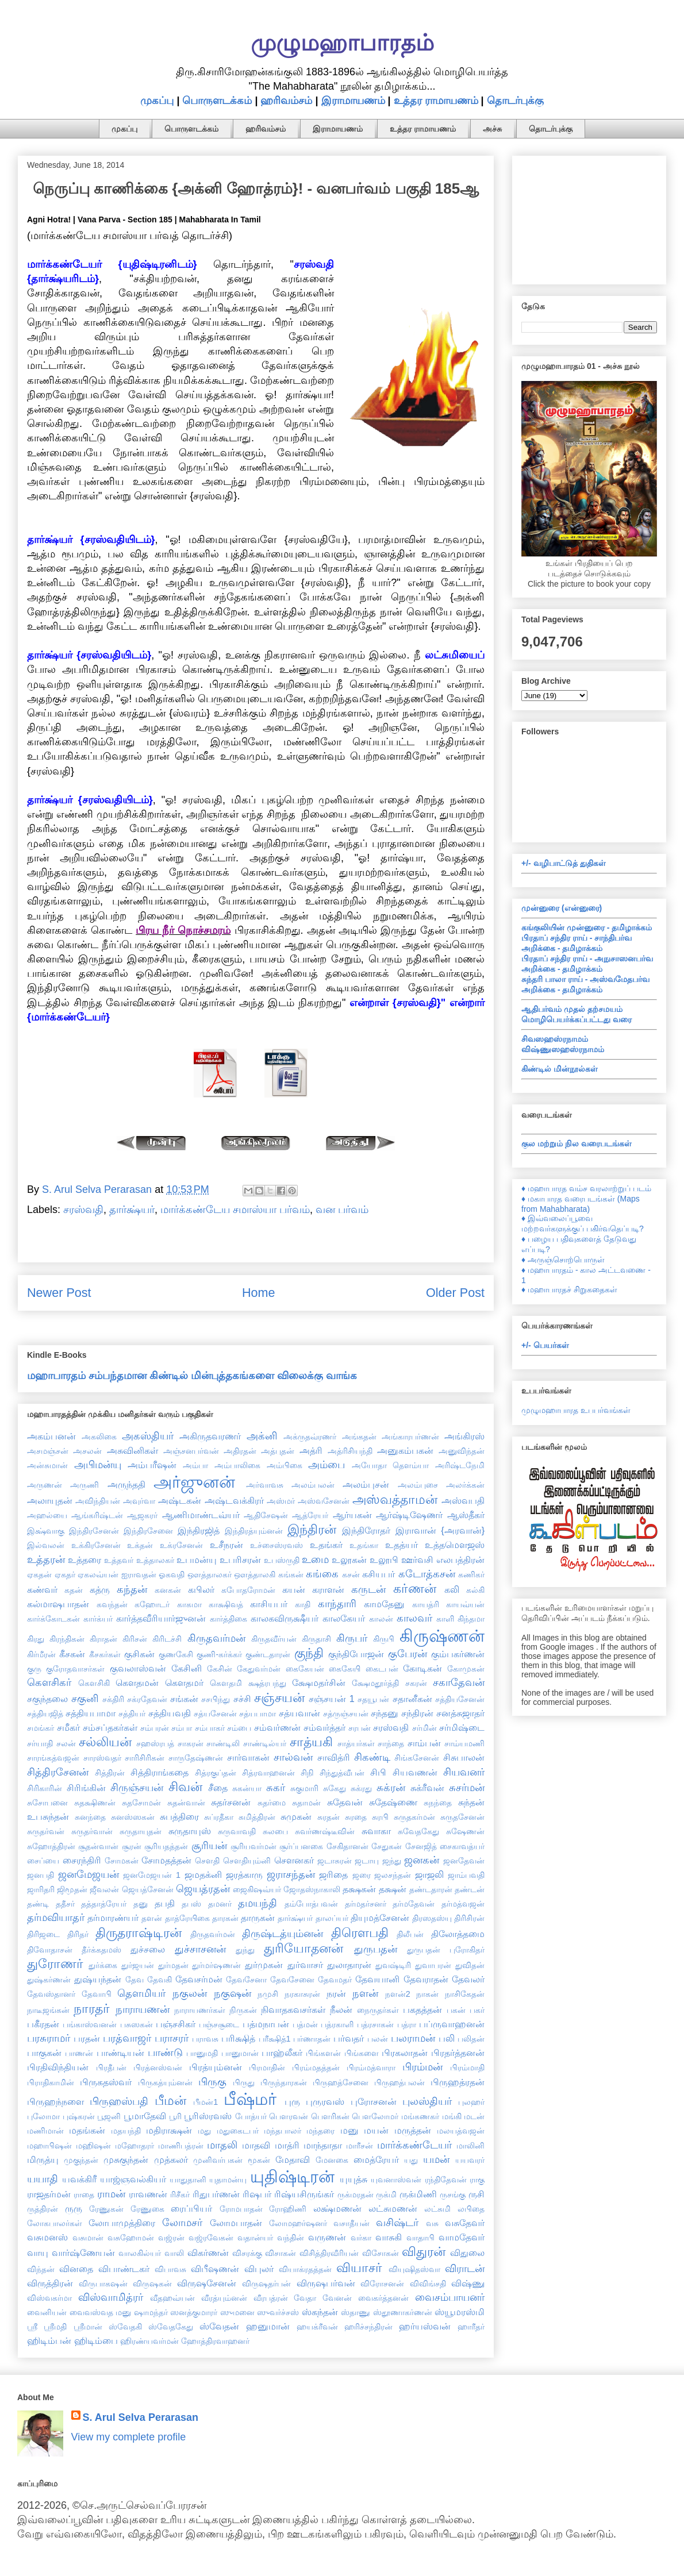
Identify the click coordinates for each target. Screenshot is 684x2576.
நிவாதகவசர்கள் (293, 2009)
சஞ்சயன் (279, 1698)
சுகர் (275, 1787)
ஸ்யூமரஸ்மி (460, 2312)
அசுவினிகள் (132, 1450)
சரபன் (359, 1727)
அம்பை (326, 1464)
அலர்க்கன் (465, 1484)
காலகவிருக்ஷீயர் (284, 1618)
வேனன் (337, 2297)
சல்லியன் (105, 1742)
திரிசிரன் (469, 1918)
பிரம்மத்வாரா (371, 2067)
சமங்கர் (40, 1727)
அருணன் (44, 1484)
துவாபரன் (433, 1965)
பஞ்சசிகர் (175, 2024)
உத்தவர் (118, 1560)
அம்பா (195, 1465)
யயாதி (42, 2179)
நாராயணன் (143, 2009)
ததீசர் (65, 1903)
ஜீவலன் (104, 1889)
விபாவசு (170, 2269)
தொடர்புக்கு (515, 100)
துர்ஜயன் (137, 1965)
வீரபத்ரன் (270, 2297)
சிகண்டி (372, 1757)
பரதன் (87, 2038)
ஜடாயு (367, 1860)
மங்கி (452, 2116)
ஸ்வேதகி (125, 2326)
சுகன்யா (247, 1788)
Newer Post (59, 1292)
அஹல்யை (47, 1515)
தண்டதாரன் (430, 1889)
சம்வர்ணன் (277, 1727)
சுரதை (356, 1817)
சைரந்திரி (82, 1860)
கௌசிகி (94, 1683)
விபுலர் (259, 2268)
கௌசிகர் (49, 1682)
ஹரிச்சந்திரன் (368, 2326)
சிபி (378, 1772)
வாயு (37, 2252)
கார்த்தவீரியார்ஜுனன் (161, 1618)
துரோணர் (55, 1964)
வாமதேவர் (462, 2237)
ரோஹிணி (287, 2208)
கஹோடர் (152, 1604)
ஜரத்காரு (244, 1874)
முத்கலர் (171, 2159)
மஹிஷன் (93, 2145)
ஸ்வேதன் (219, 2326)
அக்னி (262, 1436)
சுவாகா (376, 1831)
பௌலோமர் (375, 2116)
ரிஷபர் (257, 2194)
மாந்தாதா (322, 2145)
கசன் (351, 1574)
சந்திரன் (417, 1713)
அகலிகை (99, 1436)
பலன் (377, 2038)
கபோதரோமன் (248, 1590)
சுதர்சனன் (231, 1802)
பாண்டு (165, 2052)
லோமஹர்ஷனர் (298, 2223)
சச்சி (242, 1698)
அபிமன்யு (97, 1464)
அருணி (84, 1484)
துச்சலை (147, 1949)
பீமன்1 (205, 2102)
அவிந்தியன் (97, 1500)
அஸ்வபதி (463, 1500)
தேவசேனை (292, 1979)
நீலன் (341, 2009)
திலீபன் (410, 1934)
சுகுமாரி (304, 1788)
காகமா (189, 1604)
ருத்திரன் (42, 2208)
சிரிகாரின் (44, 1788)
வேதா (305, 2297)
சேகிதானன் (347, 1846)
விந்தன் (41, 2269)
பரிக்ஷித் (238, 2038)
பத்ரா (406, 2024)
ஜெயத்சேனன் (148, 1889)
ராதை (84, 2194)
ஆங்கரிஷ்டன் (97, 1515)
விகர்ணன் (208, 2252)
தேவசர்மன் (198, 1979)
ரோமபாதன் (241, 2208)
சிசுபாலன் (464, 1757)
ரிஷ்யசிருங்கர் (304, 2194)
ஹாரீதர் (471, 2326)
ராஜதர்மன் (49, 2194)
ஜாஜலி (429, 1874)
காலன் (381, 1618)
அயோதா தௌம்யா (390, 1465)
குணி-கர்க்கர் (219, 1654)
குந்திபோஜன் (356, 1654)
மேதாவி (292, 2159)
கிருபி (383, 1638)
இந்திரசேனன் (94, 1530)
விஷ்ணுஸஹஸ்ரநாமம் (562, 1049)
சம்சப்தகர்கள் (110, 1727)
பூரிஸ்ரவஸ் (208, 2116)
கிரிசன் (134, 1638)
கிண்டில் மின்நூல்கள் (559, 1068)
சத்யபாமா (257, 1713)
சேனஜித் (421, 1846)
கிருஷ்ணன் (442, 1636)
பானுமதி (202, 2053)
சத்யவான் (299, 1713)
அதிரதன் (240, 1451)
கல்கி (475, 1590)
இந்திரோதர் (366, 1530)
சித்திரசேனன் (58, 1772)
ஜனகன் (421, 1860)
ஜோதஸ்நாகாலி (311, 1889)
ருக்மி (386, 2194)
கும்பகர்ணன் (458, 1654)
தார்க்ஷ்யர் (132, 1209)
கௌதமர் (184, 1682)
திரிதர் (78, 1934)
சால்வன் (293, 1757)
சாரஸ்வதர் (102, 1757)
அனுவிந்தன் (462, 1451)
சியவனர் (464, 1772)
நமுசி (268, 1994)
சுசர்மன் (467, 1787)
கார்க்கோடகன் (53, 1618)
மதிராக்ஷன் (169, 2130)
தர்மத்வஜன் (463, 1903)
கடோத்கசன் (426, 1574)
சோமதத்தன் (166, 1860)
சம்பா (181, 1727)
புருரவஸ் (325, 2101)
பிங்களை (361, 2053)
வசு (432, 2223)
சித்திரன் (110, 1772)
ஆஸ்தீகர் (466, 1515)
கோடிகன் (422, 1668)
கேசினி (186, 1668)
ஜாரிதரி (41, 1889)
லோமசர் (182, 2222)
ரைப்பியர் (191, 2208)
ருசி (476, 2194)
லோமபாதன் (236, 2222)
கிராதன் (103, 1638)
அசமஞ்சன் (47, 1451)
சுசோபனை (47, 1802)
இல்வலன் (45, 1545)
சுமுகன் (296, 1816)
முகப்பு (157, 100)
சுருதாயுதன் (141, 1831)
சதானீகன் (412, 1698)
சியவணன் (415, 1772)
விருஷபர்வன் (326, 2283)
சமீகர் (68, 1727)
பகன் (456, 2010)
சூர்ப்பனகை (301, 1846)
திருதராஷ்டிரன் (138, 1933)
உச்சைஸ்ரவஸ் (276, 1545)
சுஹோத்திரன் (51, 1846)
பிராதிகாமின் (50, 2082)
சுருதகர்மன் (414, 1817)
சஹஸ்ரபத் (155, 1743)
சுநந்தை (438, 1802)
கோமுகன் (466, 1668)
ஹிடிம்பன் (49, 2340)
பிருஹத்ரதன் (458, 2082)
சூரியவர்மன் (253, 1846)
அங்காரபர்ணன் (410, 1436)
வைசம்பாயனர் (450, 2297)
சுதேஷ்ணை (393, 1802)
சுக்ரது (361, 1788)
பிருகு (212, 2082)
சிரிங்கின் (86, 1787)
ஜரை (361, 1875)
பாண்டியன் (120, 2052)
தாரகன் (225, 1918)
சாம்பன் (424, 1743)
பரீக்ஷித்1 (275, 2038)
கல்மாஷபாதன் (58, 1604)
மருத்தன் (412, 2130)
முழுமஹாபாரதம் (342, 42)
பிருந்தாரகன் (283, 2082)
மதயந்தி (126, 2130)
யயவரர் (470, 2160)
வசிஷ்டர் (397, 2222)
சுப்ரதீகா (218, 1817)
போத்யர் (251, 2116)
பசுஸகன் (136, 2024)
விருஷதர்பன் (266, 2283)
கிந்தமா (471, 1618)
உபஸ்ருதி (281, 1560)
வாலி (174, 2253)
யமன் (436, 2159)
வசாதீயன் (351, 2223)
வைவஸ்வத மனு (101, 2312)
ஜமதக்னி (203, 1874)
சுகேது (334, 1788)
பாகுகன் (44, 2052)
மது (204, 2130)
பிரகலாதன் (405, 2052)
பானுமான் (240, 2053)
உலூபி (384, 1559)
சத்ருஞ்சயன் (345, 1713)
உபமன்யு (196, 1559)
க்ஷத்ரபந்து (267, 1683)
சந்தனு (384, 1713)
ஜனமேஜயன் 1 (151, 1875)
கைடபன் (382, 1668)
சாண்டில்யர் (264, 1743)
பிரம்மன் (422, 2067)
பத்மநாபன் (266, 2024)
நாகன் (427, 1994)
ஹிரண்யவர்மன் (149, 2341)
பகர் (477, 2010)
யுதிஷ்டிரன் (292, 2176)
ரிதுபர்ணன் (216, 2194)
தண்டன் (470, 1889)
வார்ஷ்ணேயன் (83, 2252)
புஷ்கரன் (79, 2116)
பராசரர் (172, 2038)
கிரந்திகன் (66, 1638)
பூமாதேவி (145, 2116)
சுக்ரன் (390, 1787)
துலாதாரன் (349, 1964)
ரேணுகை (147, 2208)
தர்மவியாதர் (55, 1917)
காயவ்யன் (465, 1604)
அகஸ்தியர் (148, 1436)
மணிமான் (45, 2130)
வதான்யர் (255, 2237)
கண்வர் (42, 1589)
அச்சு (492, 128)
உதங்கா (363, 1545)
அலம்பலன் (313, 1484)
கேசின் (219, 1668)
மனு (349, 2130)
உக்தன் (140, 1545)
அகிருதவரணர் (210, 1436)
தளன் (151, 1918)
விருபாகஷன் (103, 2283)
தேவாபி (97, 1994)
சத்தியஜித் (45, 1713)
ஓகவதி (172, 1574)
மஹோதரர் (134, 2145)
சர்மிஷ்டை (462, 1727)
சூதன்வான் (98, 1846)
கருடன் (368, 1589)
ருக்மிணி (418, 2194)
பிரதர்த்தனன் (458, 2052)
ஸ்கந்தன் (320, 2312)
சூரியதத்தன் (166, 1846)
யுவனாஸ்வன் (396, 2179)
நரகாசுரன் (302, 1994)
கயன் (293, 1589)
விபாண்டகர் (123, 2268)
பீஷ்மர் (250, 2099)
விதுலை (467, 2252)
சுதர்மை (272, 1802)
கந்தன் (132, 1589)
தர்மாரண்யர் (113, 1917)
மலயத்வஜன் (461, 2130)
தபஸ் (191, 1903)
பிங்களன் (323, 2053)
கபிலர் (201, 1589)
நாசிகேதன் (465, 1994)
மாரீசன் (359, 2145)
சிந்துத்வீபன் (342, 1772)
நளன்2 (397, 1994)
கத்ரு (100, 1589)
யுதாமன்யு (228, 2179)
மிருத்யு (43, 2159)
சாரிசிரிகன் (144, 1757)
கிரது (35, 1638)
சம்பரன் (154, 1727)
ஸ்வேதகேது (170, 2326)
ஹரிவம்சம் (286, 100)
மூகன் (259, 2160)
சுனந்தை (90, 1817)
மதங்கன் (87, 2130)
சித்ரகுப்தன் (215, 1772)
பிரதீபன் (111, 2067)
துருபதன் (375, 1949)
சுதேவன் (345, 1802)
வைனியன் (47, 2312)
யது (411, 2160)
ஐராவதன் (138, 1574)
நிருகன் (243, 2010)
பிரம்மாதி (467, 2067)
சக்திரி (113, 1699)
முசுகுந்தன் (125, 2159)
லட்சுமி (437, 2208)
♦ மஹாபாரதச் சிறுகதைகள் (569, 1289)
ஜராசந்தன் (291, 1874)
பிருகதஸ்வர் (106, 2082)
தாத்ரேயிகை (187, 1918)
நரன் (336, 1993)
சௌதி (207, 1860)
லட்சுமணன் (392, 2208)
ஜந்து (391, 1860)
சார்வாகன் (248, 1757)
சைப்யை (43, 1860)
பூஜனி (109, 2116)
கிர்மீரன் (41, 1654)
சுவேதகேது (418, 1831)
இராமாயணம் (353, 100)
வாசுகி (388, 2237)
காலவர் (414, 1618)
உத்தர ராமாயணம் (436, 100)
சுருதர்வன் (45, 1831)
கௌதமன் (137, 1682)
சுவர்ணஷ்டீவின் (325, 1831)
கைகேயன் (305, 1668)
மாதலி (222, 2145)
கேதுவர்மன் (258, 1668)
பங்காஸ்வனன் (90, 2024)
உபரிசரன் (240, 1559)
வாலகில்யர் (139, 2253)
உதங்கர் (326, 1544)
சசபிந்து (215, 1699)
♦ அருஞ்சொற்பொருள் (563, 1259)
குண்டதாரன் (267, 1654)
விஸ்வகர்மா (49, 2297)
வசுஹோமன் (130, 2237)
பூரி (175, 2116)
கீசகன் (72, 1654)
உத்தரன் (46, 1559)
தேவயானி (377, 1979)
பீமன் (170, 2100)
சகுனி (85, 1698)
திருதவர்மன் (212, 1934)
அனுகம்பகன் (405, 1450)
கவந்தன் (112, 1604)
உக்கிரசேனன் (96, 1545)
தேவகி (159, 1979)
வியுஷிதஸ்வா (414, 2269)
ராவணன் (148, 2194)
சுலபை (275, 1831)
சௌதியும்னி (247, 1860)
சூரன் (131, 1846)
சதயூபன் (373, 1699)
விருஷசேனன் (206, 2283)
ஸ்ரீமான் (88, 2326)
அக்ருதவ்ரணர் (309, 1436)
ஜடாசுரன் (334, 1860)
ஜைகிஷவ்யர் (257, 1889)
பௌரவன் (288, 2116)
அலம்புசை (418, 1484)
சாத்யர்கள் (356, 1743)
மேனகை (332, 2160)
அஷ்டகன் (179, 1500)
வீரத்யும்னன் (224, 2297)
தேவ (134, 1979)
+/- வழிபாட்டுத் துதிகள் (563, 863)
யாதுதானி (188, 2179)
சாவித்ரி (333, 1757)
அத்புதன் (277, 1451)
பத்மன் (305, 2024)
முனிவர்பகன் (218, 2160)
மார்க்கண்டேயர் (414, 2145)
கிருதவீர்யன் (274, 1638)
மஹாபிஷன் (49, 2145)
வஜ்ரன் (171, 2237)
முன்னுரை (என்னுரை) (561, 907)
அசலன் (87, 1451)
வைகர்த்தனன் (383, 2297)
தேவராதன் (426, 1979)
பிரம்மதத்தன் (316, 2067)
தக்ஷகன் (359, 1889)
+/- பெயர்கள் (545, 1345)
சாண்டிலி (223, 1743)
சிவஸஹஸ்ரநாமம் (554, 1039)
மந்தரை (320, 2130)
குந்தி (309, 1653)
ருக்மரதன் (355, 2194)
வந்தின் (290, 2237)
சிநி (307, 1772)
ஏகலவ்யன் (98, 1574)
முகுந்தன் (81, 2160)
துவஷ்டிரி (393, 1965)
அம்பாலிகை (237, 1465)
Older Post (455, 1292)
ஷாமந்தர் (151, 2312)
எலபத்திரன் (460, 1559)
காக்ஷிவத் (226, 1604)
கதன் (73, 1590)
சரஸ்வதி (83, 1209)
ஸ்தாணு (355, 2312)
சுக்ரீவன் (427, 1787)
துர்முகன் (264, 1964)
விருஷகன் (152, 2283)
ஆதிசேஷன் (266, 1515)
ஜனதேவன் (464, 1860)
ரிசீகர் (180, 2194)
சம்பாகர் (210, 1727)
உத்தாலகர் (155, 1560)
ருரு (73, 2208)
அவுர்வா (139, 1500)
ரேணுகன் (106, 2208)
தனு (140, 1903)
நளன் (365, 1993)
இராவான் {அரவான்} (440, 1530)
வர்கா (361, 2237)
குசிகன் (139, 1654)
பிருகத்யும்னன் (165, 2082)
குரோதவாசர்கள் (75, 1668)
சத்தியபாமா (91, 1713)
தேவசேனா (246, 1979)
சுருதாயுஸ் (189, 1831)
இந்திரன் (311, 1529)
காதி (302, 1604)
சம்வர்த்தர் (324, 1727)
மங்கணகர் (420, 2116)
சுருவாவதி (237, 1831)
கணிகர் (471, 1574)
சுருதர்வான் (92, 1831)
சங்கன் (184, 1698)
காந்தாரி (337, 1603)
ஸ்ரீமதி (55, 2326)
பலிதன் (471, 2038)
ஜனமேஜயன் (88, 1874)
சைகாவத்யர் (462, 1846)
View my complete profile (128, 2437)
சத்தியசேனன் (460, 1699)
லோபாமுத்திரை (122, 2222)
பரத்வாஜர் (127, 2038)
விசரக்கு (247, 2253)
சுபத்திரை (179, 1816)
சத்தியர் (131, 1713)
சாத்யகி (311, 1742)
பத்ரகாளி (337, 2024)
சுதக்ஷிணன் (95, 1802)
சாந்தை (391, 1743)
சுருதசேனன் (462, 1817)
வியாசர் (359, 2268)
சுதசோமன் (141, 1802)
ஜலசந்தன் (392, 1875)
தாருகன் (258, 1917)
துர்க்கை (103, 1965)
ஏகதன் (39, 1574)
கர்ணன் (414, 1588)
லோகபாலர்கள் (54, 2223)
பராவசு (205, 2038)
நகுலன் (189, 1993)
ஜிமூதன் (72, 1889)
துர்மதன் (173, 1965)
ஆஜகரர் (142, 1515)
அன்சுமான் (47, 1465)
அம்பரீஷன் (152, 1465)
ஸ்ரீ (32, 2326)
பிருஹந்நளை (55, 2101)
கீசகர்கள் (105, 1654)
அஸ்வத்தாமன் (394, 1499)
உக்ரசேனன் (181, 1545)
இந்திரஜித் (199, 1530)
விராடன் (465, 2268)
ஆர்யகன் (352, 1515)
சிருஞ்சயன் (136, 1787)
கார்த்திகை (228, 1618)
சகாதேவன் (459, 1682)
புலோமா (43, 2116)
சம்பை (239, 1727)
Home (258, 1292)
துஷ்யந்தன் (97, 1979)
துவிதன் (470, 1965)
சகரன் (416, 1683)
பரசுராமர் (48, 2038)
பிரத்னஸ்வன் (157, 2067)
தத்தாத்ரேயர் (103, 1903)
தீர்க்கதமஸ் (101, 1949)
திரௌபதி (360, 1933)
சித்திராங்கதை (159, 1772)
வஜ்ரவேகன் (211, 2237)
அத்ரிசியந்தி (350, 1451)
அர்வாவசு (264, 1484)
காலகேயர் (343, 1618)
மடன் (474, 2116)
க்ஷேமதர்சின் (318, 1682)
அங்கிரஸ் (464, 1436)
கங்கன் (290, 1574)
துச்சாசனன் (200, 1949)
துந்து (245, 1949)
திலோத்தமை (458, 1933)
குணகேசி (176, 1654)
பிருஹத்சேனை (340, 2082)
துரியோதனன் (303, 1948)
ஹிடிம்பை (96, 2340)
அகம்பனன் (51, 1436)
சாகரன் (190, 1743)
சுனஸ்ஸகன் (133, 1817)
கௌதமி (226, 1683)
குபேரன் (407, 1653)
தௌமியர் (141, 1993)
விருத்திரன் (50, 2283)
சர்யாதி (40, 1743)
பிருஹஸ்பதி (119, 2101)
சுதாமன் (306, 1802)
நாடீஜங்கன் (48, 2010)
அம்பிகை (284, 1465)
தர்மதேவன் (414, 1903)
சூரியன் (209, 1845)
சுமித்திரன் (257, 1817)
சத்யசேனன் (215, 1713)
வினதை (76, 2268)
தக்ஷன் (392, 1889)
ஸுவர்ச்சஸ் (278, 2312)
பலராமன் (413, 2038)
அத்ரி (310, 1450)
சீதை (218, 1787)
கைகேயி (344, 1668)
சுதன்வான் (186, 1802)
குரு (34, 1668)
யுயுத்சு (353, 2179)
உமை (315, 1559)
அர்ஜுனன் (194, 1482)
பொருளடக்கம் (217, 100)
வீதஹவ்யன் (172, 2297)
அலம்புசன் (366, 1484)
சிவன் (185, 1787)
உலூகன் (349, 1559)
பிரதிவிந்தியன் (58, 2067)
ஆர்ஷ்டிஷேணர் (409, 1515)
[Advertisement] (589, 217)
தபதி (165, 1903)
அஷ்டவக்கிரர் (234, 1500)
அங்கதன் (359, 1436)
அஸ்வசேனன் (323, 1500)
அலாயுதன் (49, 1500)
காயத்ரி (425, 1604)
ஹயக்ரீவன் (317, 2326)
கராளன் (328, 1589)
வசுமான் (87, 2237)
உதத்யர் (401, 1544)
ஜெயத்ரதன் (203, 1889)
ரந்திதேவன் (446, 2179)
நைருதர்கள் (378, 2010)
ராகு (477, 2179)
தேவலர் (468, 1979)
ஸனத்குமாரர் (193, 2312)
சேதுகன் (386, 1846)
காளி (445, 1618)
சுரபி (380, 1817)
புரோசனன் (374, 2101)
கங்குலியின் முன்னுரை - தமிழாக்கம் (586, 927)
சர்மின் (424, 1727)
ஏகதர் (65, 1574)
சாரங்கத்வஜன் (53, 1757)
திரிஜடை (43, 1934)
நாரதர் (92, 2008)
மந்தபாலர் (282, 2130)
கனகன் (168, 1590)
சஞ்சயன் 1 (332, 1698)
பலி (447, 2038)
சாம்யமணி (464, 1743)
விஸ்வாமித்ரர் (110, 2297)
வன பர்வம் (342, 1209)
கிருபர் (351, 1638)
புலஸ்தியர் (427, 2101)
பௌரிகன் (330, 2116)
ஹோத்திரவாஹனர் (215, 2341)
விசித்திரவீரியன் (329, 2253)
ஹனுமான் (268, 2326)
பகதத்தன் (422, 2009)
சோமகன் (122, 1860)
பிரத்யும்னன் (215, 2067)
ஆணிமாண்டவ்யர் (201, 1515)
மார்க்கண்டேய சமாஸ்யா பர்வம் (235, 1209)
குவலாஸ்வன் (138, 1668)
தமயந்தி (257, 1903)
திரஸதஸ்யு (432, 1918)
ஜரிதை (333, 1874)
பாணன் (79, 2053)
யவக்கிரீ (79, 2179)
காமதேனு (384, 1604)
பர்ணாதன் (312, 2038)
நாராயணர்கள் (199, 2010)
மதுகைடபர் (238, 2130)
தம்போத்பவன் (311, 1903)
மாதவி (256, 2145)
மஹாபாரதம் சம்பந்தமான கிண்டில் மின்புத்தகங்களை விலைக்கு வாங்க (192, 1375)
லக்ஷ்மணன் (337, 2208)
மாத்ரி (287, 2145)
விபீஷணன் (215, 2268)
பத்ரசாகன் (375, 2024)
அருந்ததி (126, 1484)
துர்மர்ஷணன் (216, 1965)
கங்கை (322, 1574)
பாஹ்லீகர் (282, 2052)
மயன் (376, 2130)
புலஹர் (471, 2102)
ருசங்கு (453, 2194)
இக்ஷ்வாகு (45, 1530)
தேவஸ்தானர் (51, 1994)
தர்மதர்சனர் (365, 1903)
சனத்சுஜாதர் (460, 1713)
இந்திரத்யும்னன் (254, 1530)
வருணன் (327, 2237)
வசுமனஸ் (47, 2237)
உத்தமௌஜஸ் (455, 1544)
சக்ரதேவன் (147, 1699)
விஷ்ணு (468, 2283)
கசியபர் (378, 1574)
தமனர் (220, 1903)
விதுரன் (423, 2251)
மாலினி (470, 2145)
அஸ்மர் (281, 1500)
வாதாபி (420, 2237)
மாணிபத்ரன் (180, 2145)
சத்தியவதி (169, 1713)
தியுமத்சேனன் (380, 1917)
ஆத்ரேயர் (310, 1515)
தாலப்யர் (332, 1918)
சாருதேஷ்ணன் (195, 1757)
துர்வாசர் (305, 1964)
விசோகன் (380, 2253)
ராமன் (111, 2194)
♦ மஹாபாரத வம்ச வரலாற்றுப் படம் (586, 1188)
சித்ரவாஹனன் (268, 1772)
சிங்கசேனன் (416, 1757)
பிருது (244, 2082)
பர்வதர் (348, 2038)
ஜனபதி (40, 1875)
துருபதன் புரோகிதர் (446, 1949)
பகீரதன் (43, 2024)
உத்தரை (84, 1559)
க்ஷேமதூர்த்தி (375, 1683)
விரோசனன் (382, 2283)
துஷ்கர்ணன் (49, 1979)
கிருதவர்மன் (216, 1638)
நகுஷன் (232, 1993)
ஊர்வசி (417, 1559)
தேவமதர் (335, 1979)
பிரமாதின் (267, 2067)
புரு (292, 2101)
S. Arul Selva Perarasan (140, 2417)
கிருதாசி (316, 1638)
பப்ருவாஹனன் (452, 2024)
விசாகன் (280, 2253)
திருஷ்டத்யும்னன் (282, 1933)
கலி (451, 1589)
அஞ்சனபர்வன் (191, 1451)
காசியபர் (268, 1604)
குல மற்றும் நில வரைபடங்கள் (576, 1143)
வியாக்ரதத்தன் (305, 2269)
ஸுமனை (237, 2312)
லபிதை (471, 2208)
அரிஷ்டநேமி (460, 1465)
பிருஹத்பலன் (399, 2082)
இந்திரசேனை (148, 1530)
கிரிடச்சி (167, 1638)
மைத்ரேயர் (376, 2159)
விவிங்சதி (428, 2283)
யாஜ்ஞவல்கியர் (133, 2179)
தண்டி (38, 1903)
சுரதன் (328, 1817)
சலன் (66, 1743)
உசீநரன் (226, 1544)
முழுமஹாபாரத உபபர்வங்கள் (576, 1410)
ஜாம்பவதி (466, 1875)
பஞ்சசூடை (219, 2024)
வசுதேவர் (465, 2222)
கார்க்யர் (98, 1618)
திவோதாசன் (49, 1949)
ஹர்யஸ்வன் (425, 2326)
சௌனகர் (294, 1860)
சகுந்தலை (47, 1698)
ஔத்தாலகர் (209, 1574)
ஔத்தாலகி (254, 1574)
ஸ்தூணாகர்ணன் (402, 2312)
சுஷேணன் (465, 1831)
